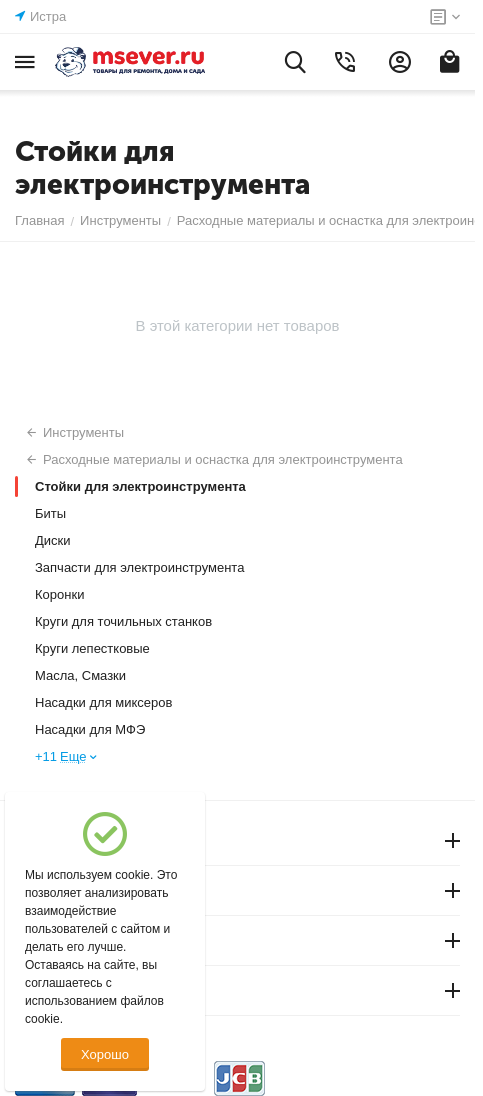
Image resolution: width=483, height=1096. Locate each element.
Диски (53, 540)
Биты (50, 513)
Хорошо (105, 1054)
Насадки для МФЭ (90, 729)
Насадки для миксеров (103, 702)
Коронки (59, 594)
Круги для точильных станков (123, 621)
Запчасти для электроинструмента (139, 567)
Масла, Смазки (80, 675)
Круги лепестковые (92, 648)
